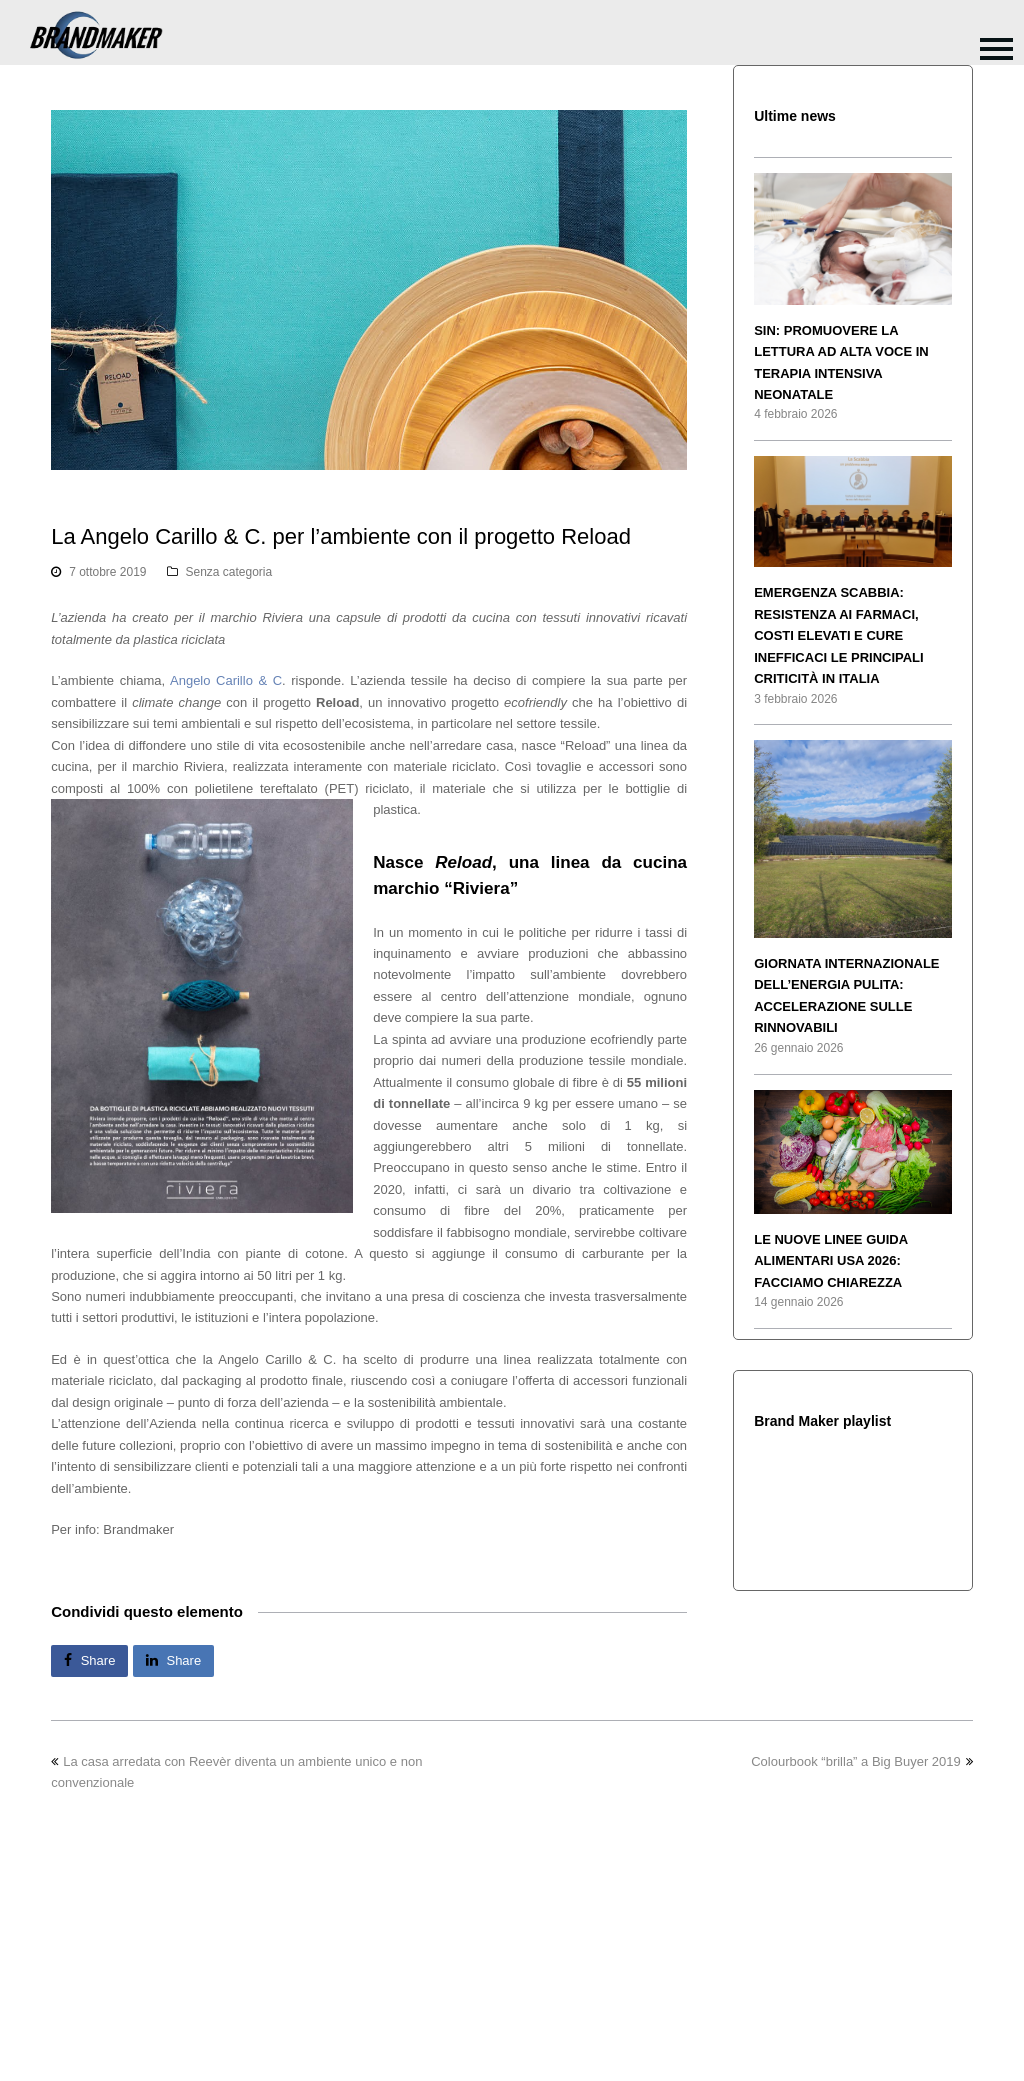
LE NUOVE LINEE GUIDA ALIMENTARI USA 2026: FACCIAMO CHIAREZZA (830, 1261)
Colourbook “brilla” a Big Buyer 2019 (862, 1761)
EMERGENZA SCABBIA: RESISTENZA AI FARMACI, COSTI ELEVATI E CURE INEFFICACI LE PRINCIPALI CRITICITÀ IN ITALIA (838, 635)
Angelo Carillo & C (226, 680)
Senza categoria (229, 572)
